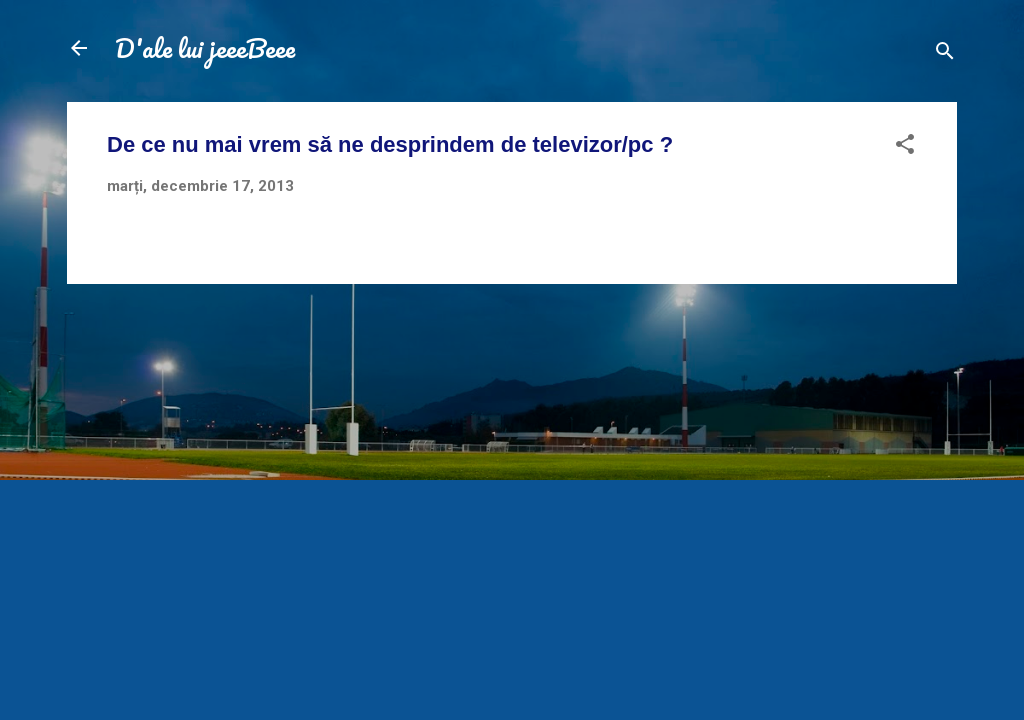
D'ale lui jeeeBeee (205, 48)
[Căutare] (945, 54)
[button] (905, 147)
